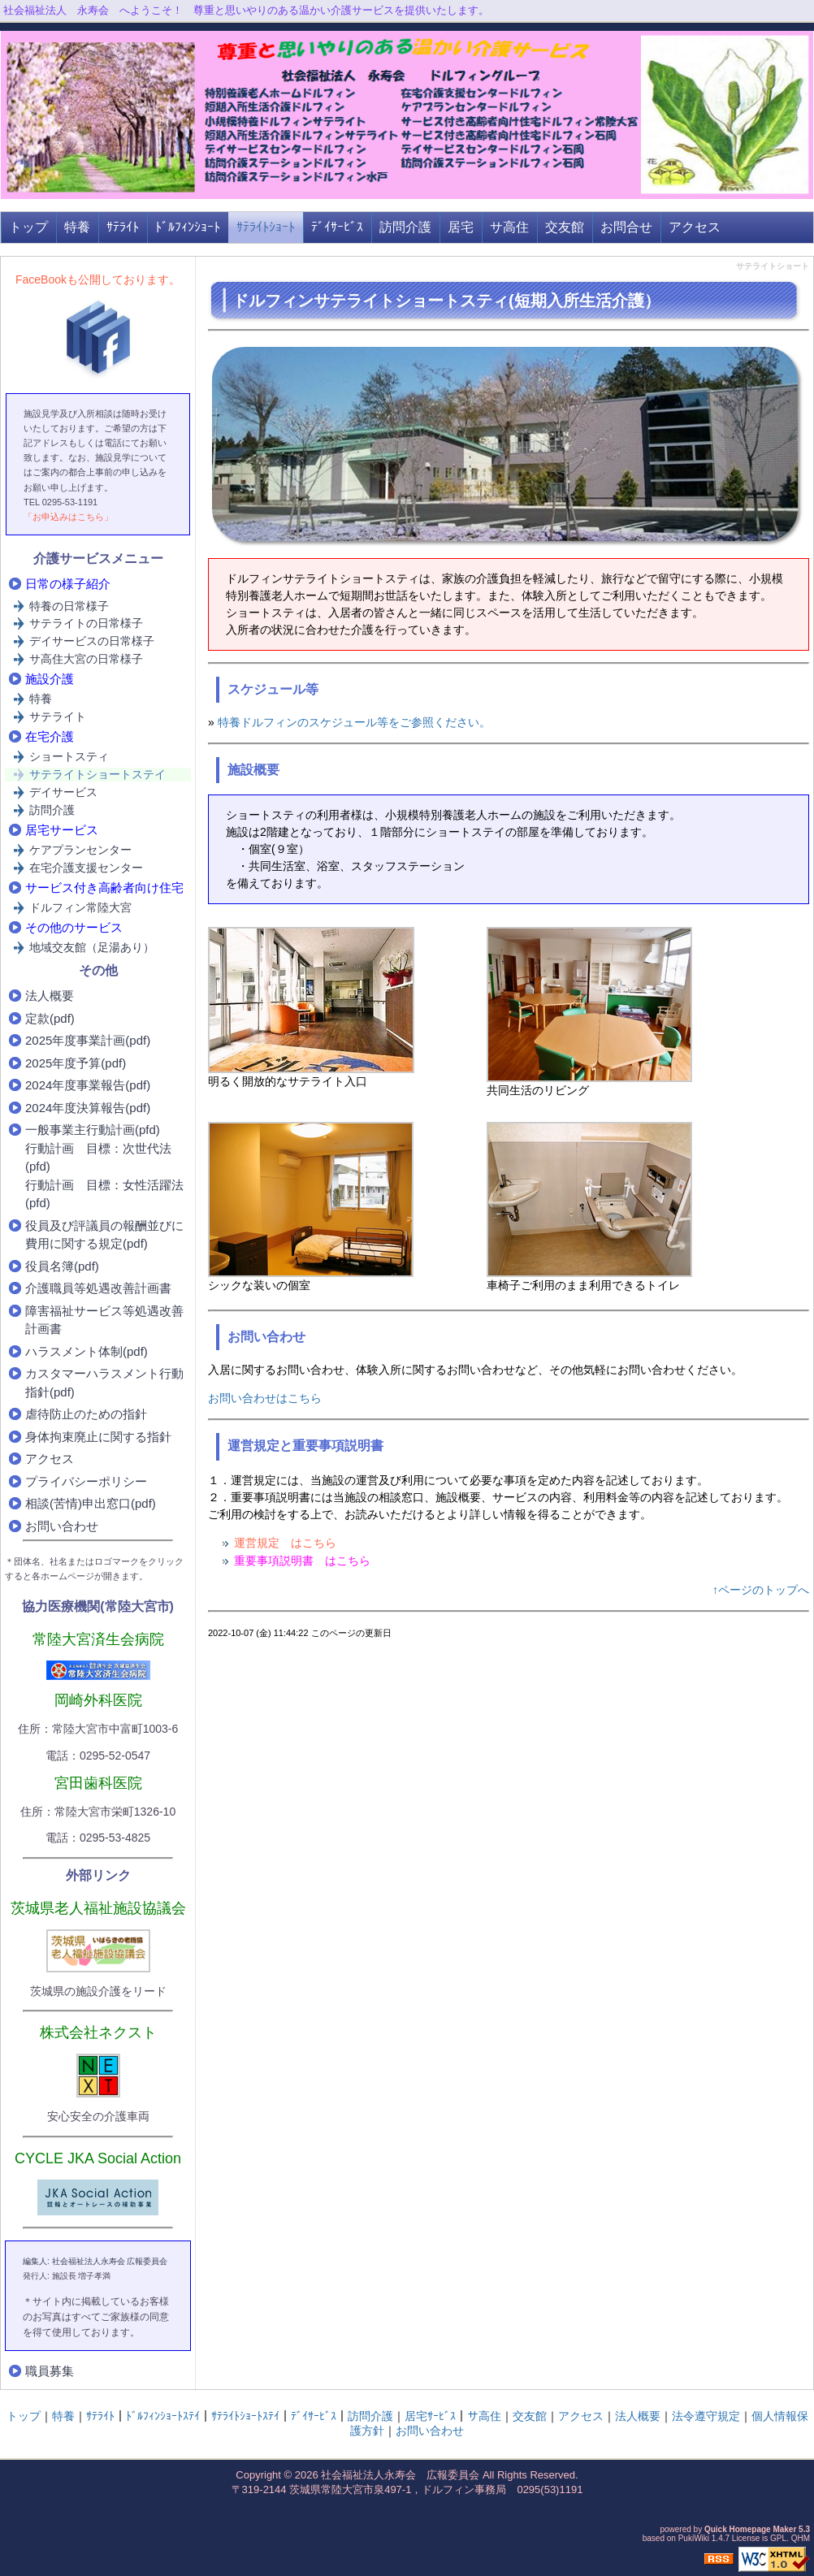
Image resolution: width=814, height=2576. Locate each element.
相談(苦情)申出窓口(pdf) (90, 1503)
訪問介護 (405, 227)
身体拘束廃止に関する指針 (98, 1437)
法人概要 (49, 995)
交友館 (564, 227)
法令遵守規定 (706, 2415)
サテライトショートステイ (97, 774)
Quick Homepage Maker (750, 2529)
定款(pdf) (50, 1018)
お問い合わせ (61, 1526)
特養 (77, 227)
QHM (800, 2538)
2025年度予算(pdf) (75, 1063)
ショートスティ (69, 756)
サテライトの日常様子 (86, 623)
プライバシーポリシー (86, 1481)
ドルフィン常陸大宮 (80, 907)
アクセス (695, 227)
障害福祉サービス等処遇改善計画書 (104, 1320)
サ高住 (509, 227)
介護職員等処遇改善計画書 (98, 1288)
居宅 (461, 227)
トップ (28, 227)
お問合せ (626, 227)
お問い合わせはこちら (265, 1398)
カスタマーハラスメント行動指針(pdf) (104, 1382)
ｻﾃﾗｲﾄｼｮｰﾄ (265, 227)
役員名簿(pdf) (62, 1266)
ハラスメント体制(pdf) (86, 1351)
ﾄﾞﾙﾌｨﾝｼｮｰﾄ (187, 227)
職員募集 (49, 2371)
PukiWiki (693, 2538)
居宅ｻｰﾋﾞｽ (430, 2415)
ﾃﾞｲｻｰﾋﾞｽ (337, 227)
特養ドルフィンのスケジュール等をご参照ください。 (354, 722)
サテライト (57, 716)
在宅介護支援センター (86, 867)
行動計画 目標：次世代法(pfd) (98, 1157)
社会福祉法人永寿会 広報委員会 (400, 2475)
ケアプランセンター (80, 849)
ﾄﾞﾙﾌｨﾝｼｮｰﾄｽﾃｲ (163, 2415)
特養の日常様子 (69, 606)
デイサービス (63, 792)
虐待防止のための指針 (86, 1414)
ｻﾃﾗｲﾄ (122, 227)
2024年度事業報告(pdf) (87, 1085)
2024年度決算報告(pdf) (87, 1108)
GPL (778, 2538)
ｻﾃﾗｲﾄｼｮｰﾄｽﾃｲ (245, 2415)
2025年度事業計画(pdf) (87, 1040)
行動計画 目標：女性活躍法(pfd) (104, 1194)
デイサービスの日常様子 (91, 640)
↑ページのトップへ (760, 1589)
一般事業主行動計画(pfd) (92, 1129)
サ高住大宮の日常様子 (86, 658)
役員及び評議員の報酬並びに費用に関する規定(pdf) (104, 1235)
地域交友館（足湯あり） (91, 947)
